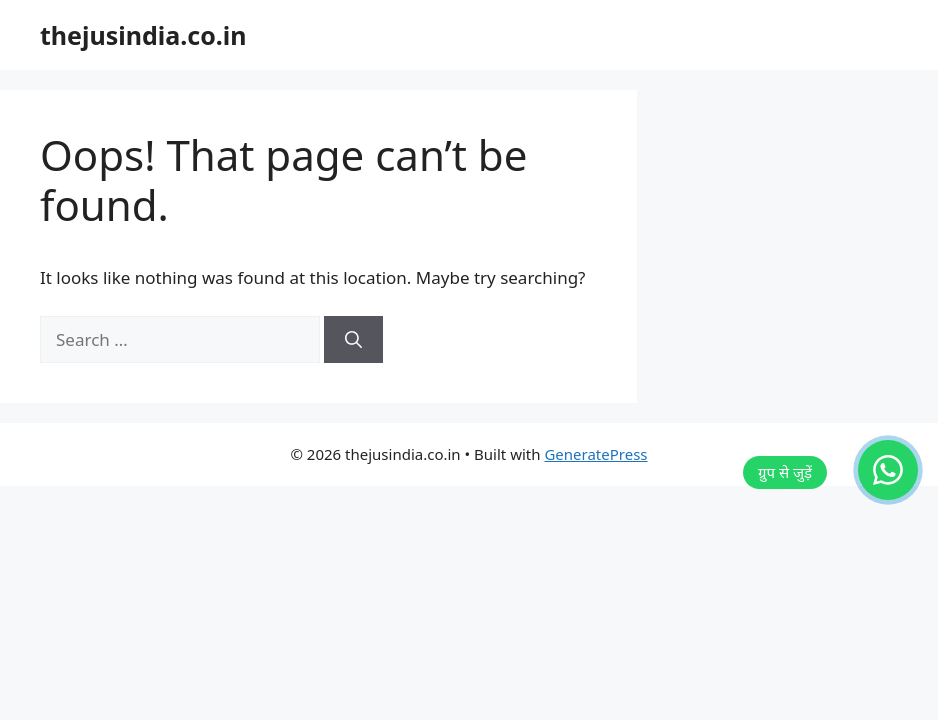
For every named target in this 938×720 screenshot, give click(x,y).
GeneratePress (595, 454)
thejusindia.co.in (143, 35)
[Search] (353, 340)
